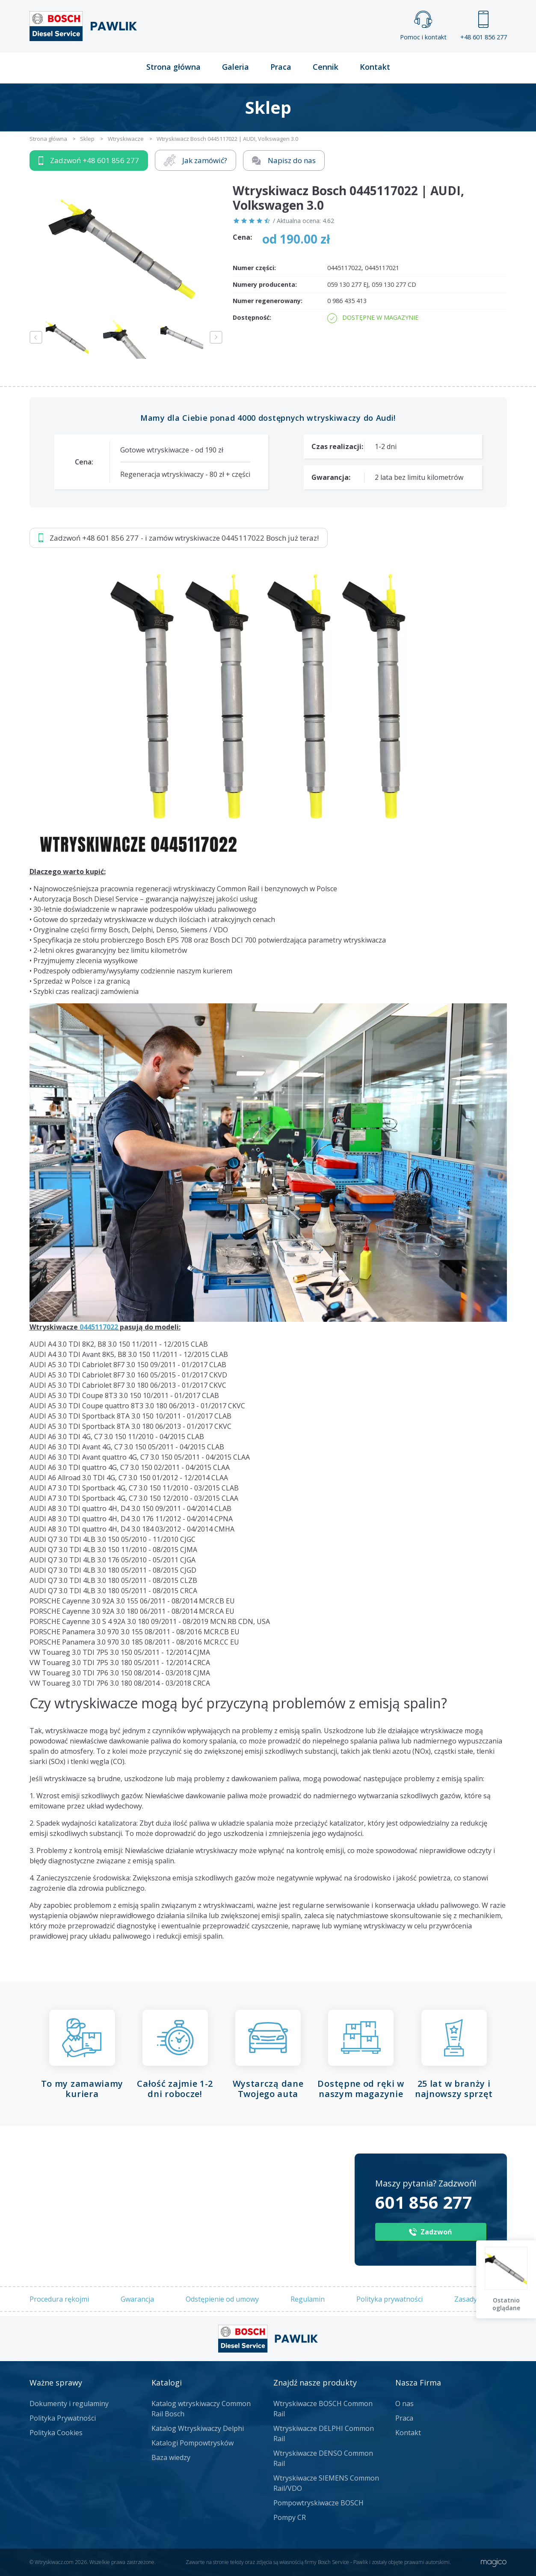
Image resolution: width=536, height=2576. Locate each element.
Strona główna (173, 67)
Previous (36, 337)
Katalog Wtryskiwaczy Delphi (197, 2428)
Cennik (325, 67)
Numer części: (254, 268)
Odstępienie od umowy (222, 2299)
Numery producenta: (265, 284)
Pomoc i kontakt (423, 26)
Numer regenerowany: (267, 301)
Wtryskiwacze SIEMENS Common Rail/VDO (326, 2483)
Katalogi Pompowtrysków (192, 2443)
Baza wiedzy (170, 2457)
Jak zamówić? (195, 160)
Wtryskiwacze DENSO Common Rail (323, 2458)
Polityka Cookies (56, 2432)
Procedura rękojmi (59, 2299)
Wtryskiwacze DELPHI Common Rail (323, 2433)
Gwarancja (137, 2299)
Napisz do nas (284, 160)
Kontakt (375, 67)
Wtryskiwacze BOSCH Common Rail (323, 2408)
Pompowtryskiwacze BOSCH (318, 2503)
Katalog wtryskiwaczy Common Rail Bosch (201, 2408)
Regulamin (307, 2299)
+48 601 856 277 (483, 26)
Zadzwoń (88, 160)
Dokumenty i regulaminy (69, 2403)
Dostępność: (252, 317)
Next (216, 337)
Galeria (235, 67)
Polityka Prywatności (63, 2418)
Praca (280, 67)
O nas (404, 2403)
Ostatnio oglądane (506, 2304)
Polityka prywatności (389, 2299)
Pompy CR (289, 2517)
